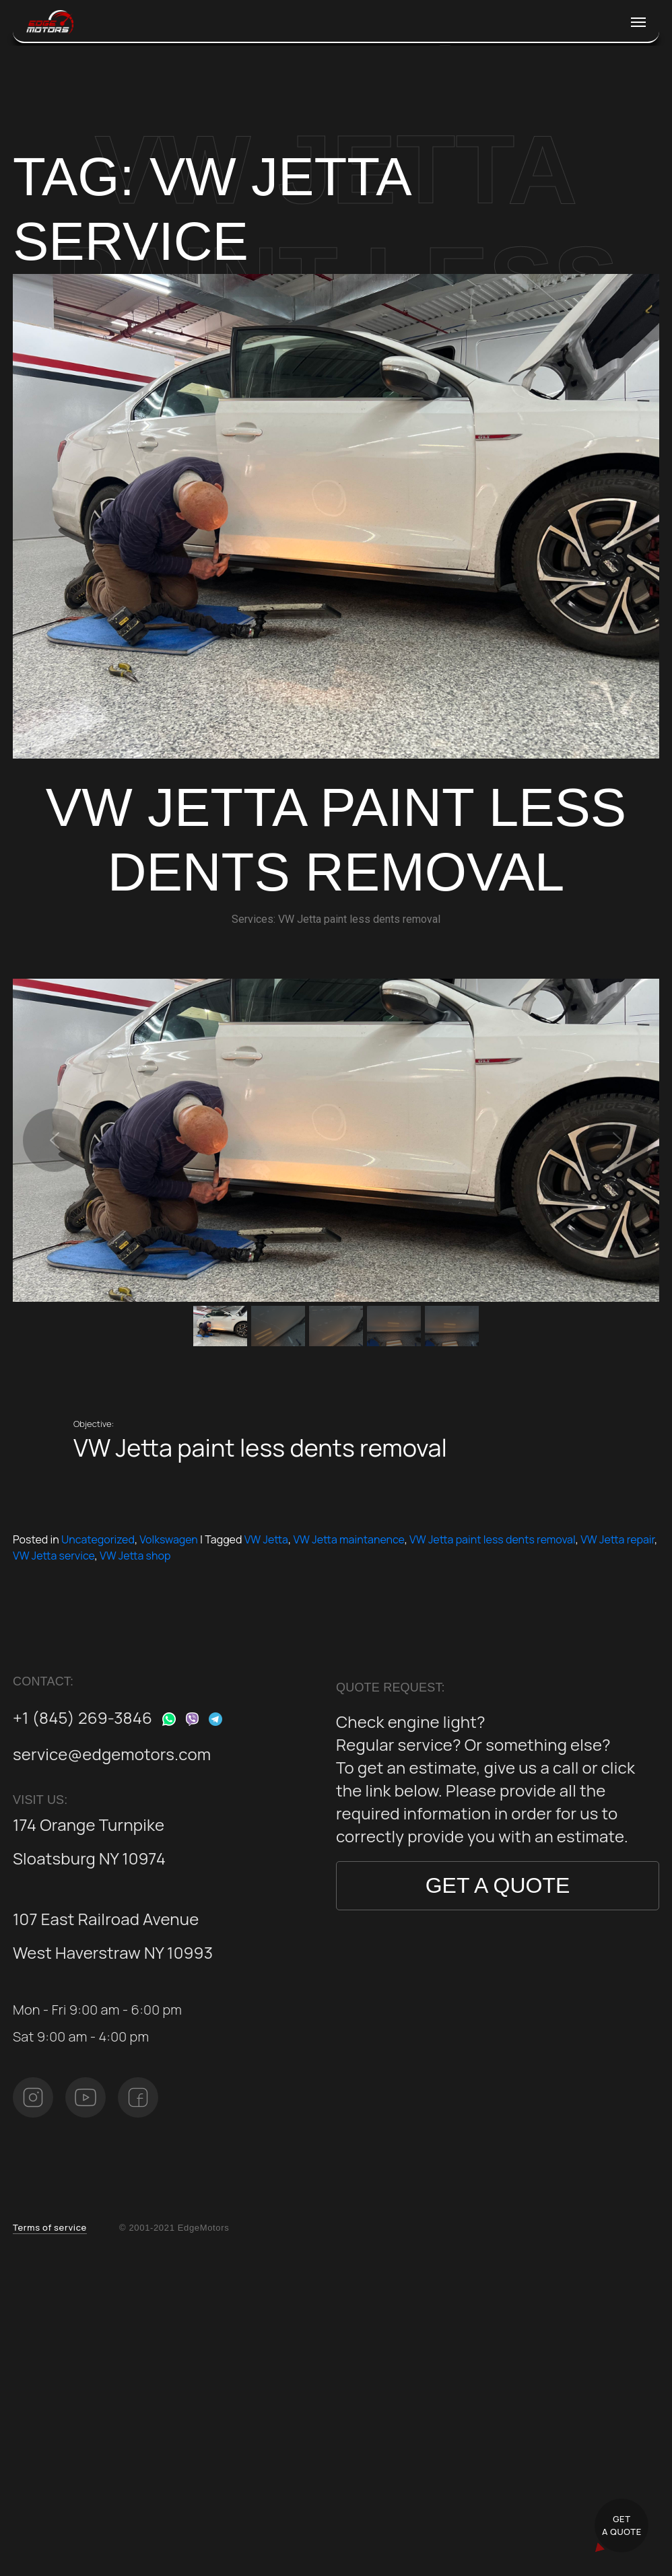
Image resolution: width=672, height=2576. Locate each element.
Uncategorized (98, 1539)
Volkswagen (168, 1539)
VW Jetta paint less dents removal (492, 1539)
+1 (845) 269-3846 (82, 1717)
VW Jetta (266, 1539)
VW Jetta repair (617, 1539)
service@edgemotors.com (112, 1754)
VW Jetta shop (135, 1555)
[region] (336, 1164)
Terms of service (50, 2227)
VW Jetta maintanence (348, 1539)
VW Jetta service (54, 1555)
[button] (54, 1140)
